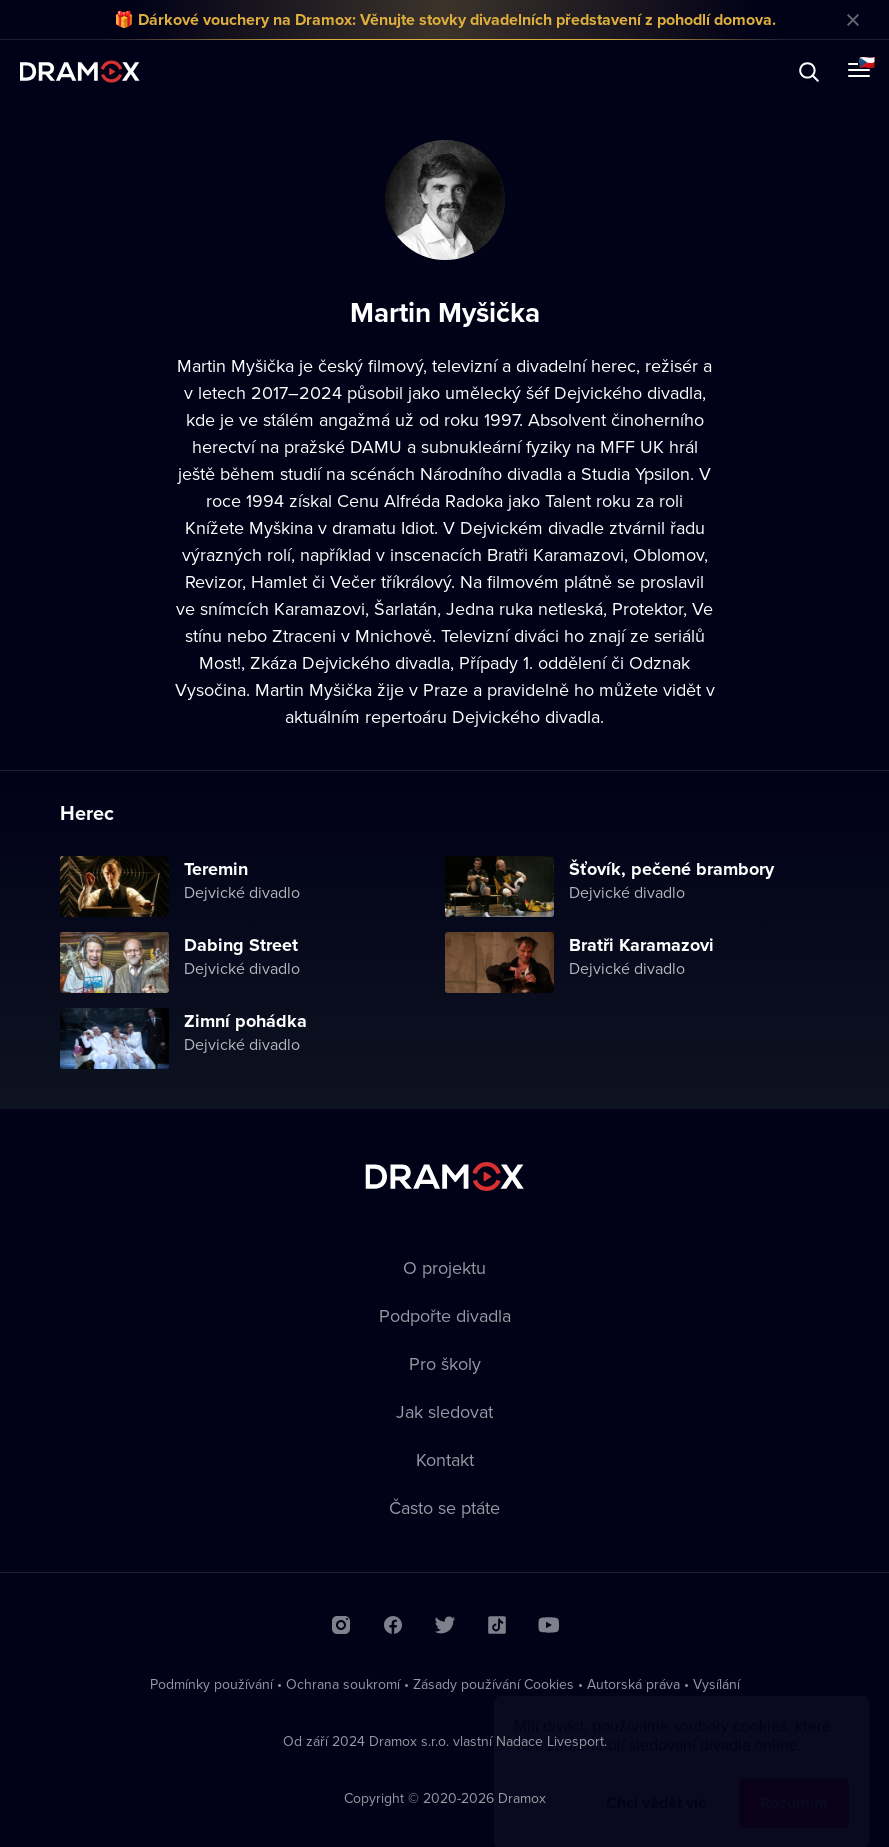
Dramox (80, 71)
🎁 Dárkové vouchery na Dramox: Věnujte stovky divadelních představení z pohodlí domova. (445, 19)
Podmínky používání (211, 1684)
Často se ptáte (444, 1507)
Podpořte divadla (445, 1315)
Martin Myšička (235, 365)
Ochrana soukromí (343, 1684)
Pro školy (445, 1363)
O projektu (444, 1267)
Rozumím (794, 1783)
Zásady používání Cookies (493, 1684)
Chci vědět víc (656, 1783)
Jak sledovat (444, 1411)
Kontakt (445, 1459)
